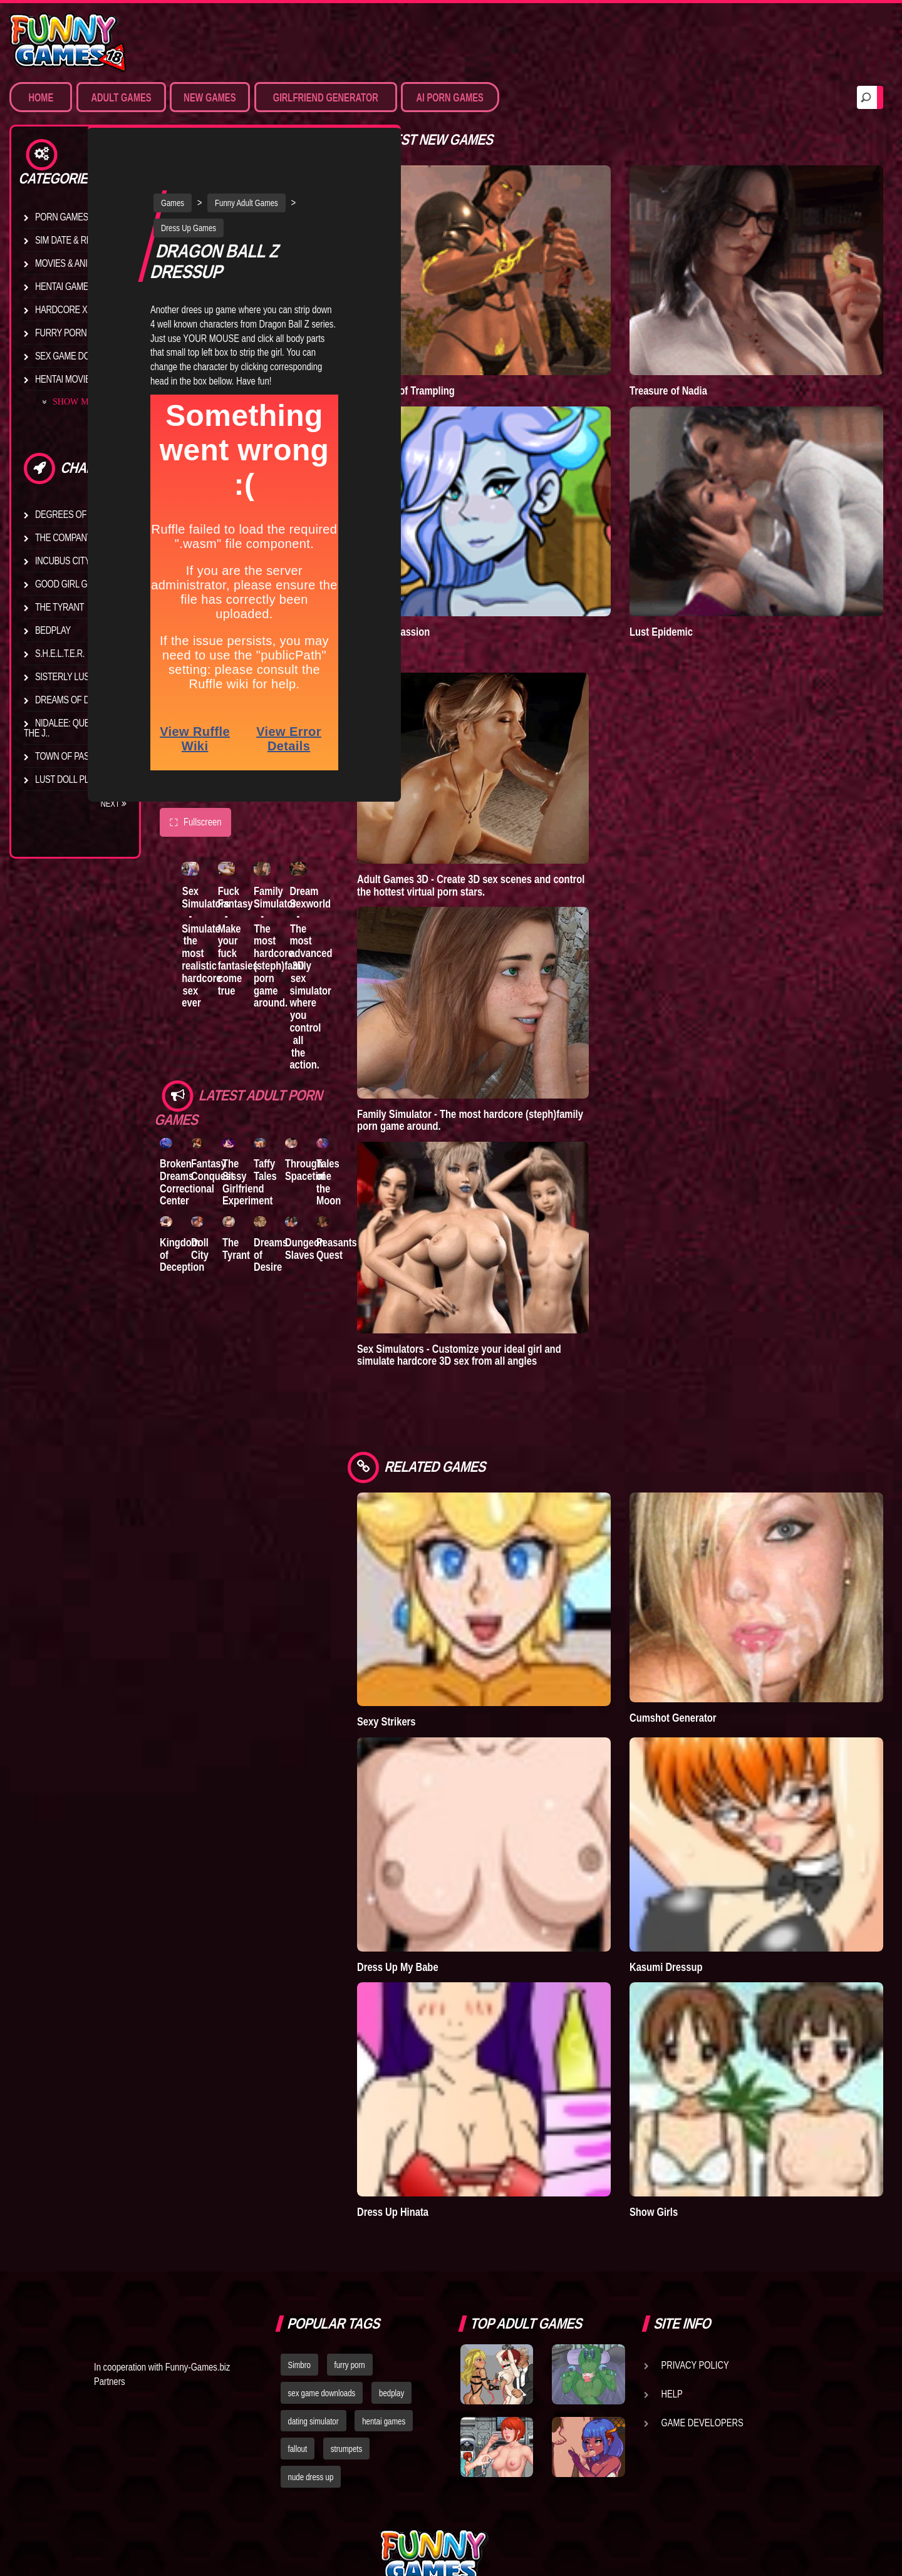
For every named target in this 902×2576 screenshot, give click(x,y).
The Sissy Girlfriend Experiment (268, 1107)
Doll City (210, 1182)
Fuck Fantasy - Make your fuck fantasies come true (256, 905)
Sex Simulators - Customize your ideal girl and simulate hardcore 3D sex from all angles (522, 1303)
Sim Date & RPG (66, 240)
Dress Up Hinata (455, 2080)
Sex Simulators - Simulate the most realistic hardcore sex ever (210, 917)
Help (672, 2262)
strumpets (346, 2318)
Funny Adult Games (277, 162)
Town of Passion (71, 756)
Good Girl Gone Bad (79, 583)
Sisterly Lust (64, 676)
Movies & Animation (76, 263)
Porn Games (61, 216)
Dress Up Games (219, 187)
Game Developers (702, 2291)
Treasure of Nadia (700, 364)
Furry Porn (60, 332)
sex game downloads (322, 2262)
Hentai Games (64, 286)
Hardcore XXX (66, 309)
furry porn (349, 2234)
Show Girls (685, 2080)
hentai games (383, 2290)
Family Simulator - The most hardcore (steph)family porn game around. (314, 911)
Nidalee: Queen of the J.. (68, 727)
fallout (298, 2318)
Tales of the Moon (380, 1107)
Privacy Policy (695, 2234)
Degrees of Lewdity (79, 514)
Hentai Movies (65, 379)
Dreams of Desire (74, 699)
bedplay (391, 2262)
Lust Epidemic (692, 579)
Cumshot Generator (704, 1640)
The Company (63, 537)
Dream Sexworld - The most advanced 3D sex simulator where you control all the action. (355, 930)
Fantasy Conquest (223, 1095)
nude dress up (311, 2346)
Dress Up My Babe (460, 1862)
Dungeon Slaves (347, 1182)
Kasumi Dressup (697, 1862)
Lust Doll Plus (67, 779)
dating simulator (313, 2290)
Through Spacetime (350, 1095)
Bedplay (53, 630)
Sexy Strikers (449, 1643)
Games (203, 162)
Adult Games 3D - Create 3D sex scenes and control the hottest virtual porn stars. (533, 833)
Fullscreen (195, 781)
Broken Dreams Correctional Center (187, 1107)
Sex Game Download (80, 355)
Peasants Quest (388, 1182)
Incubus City (62, 560)
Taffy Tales (296, 1095)
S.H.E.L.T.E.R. (60, 653)
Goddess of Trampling (468, 364)
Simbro (299, 2234)
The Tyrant (59, 607)
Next (113, 804)
